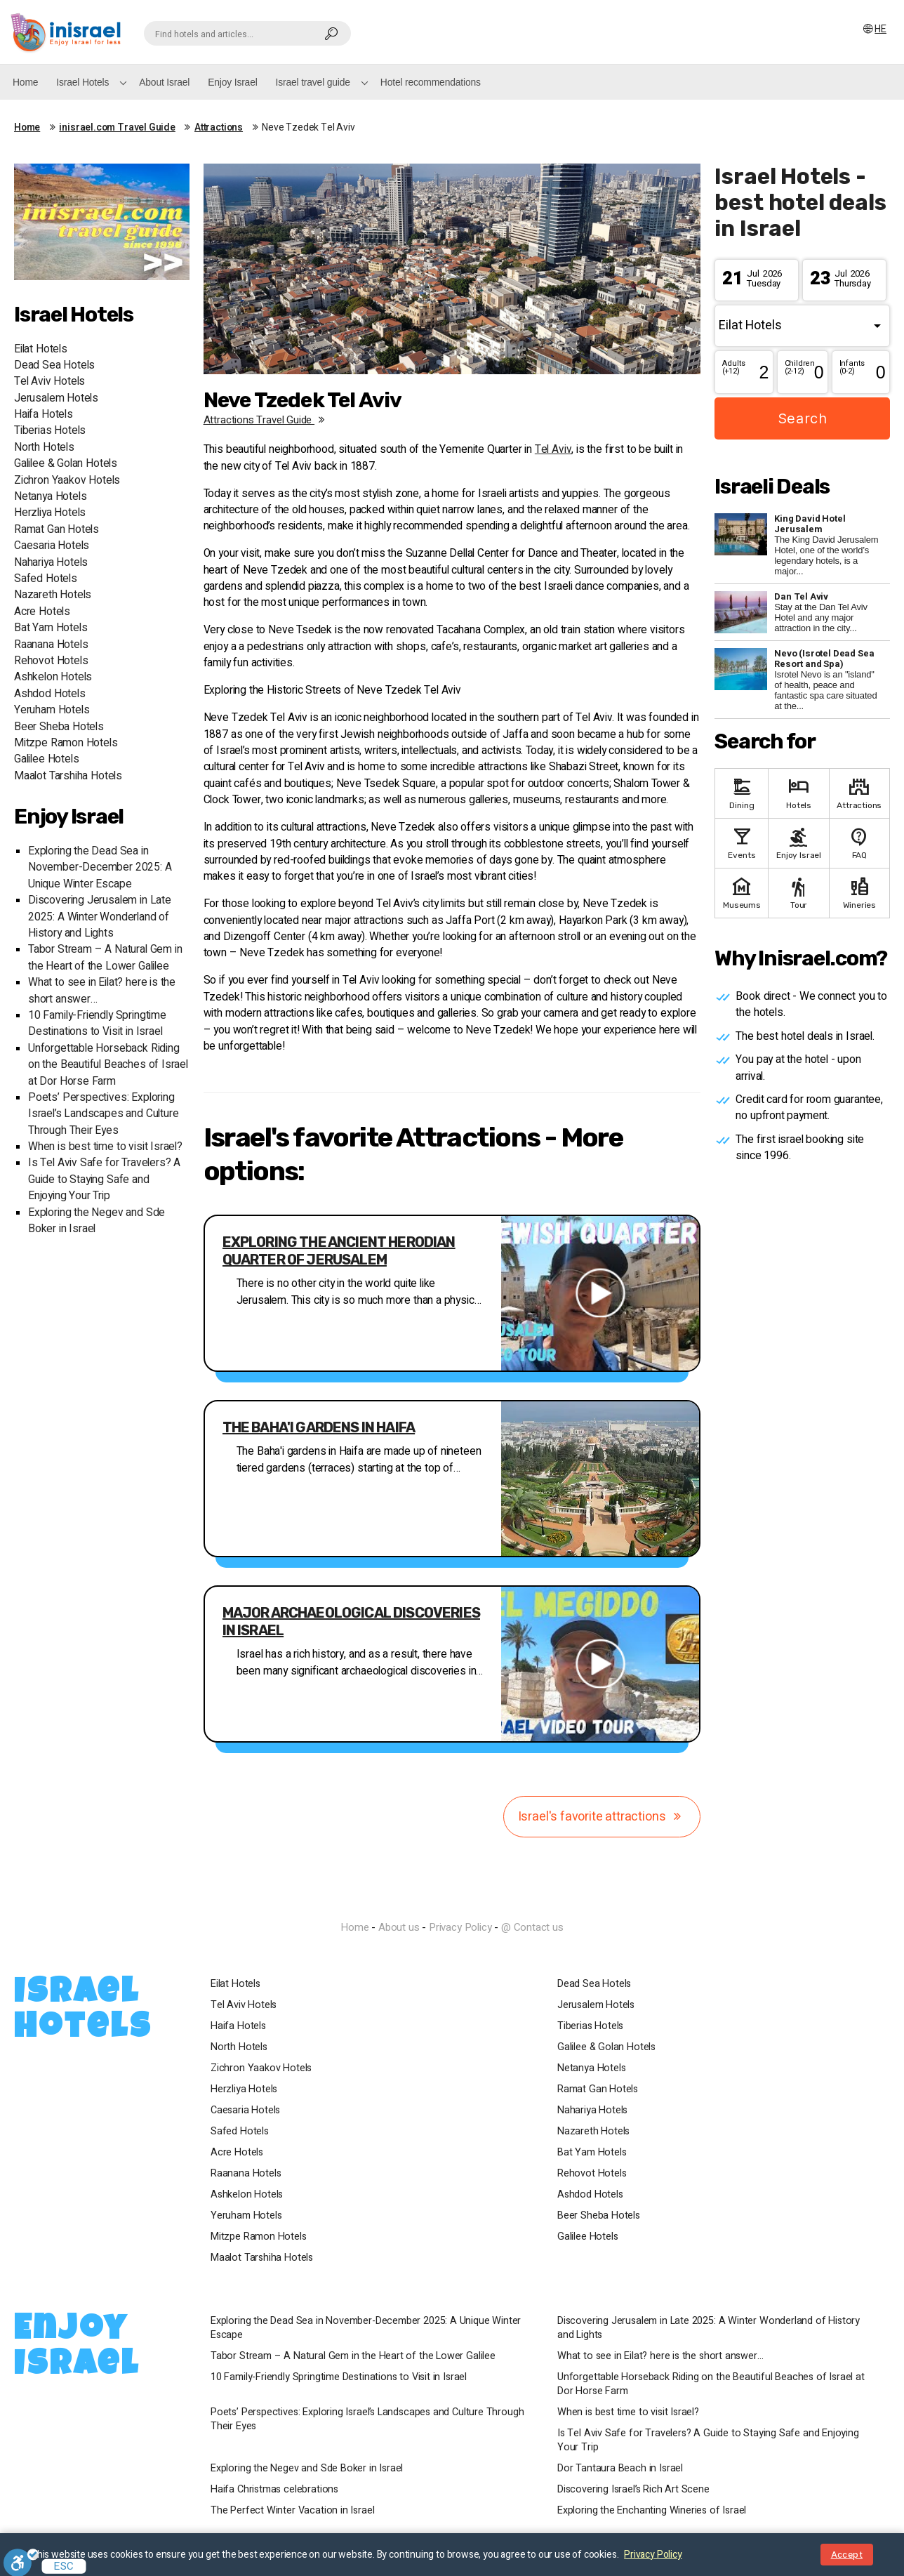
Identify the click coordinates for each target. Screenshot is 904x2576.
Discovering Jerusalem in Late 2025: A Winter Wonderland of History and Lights (99, 917)
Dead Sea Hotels (54, 365)
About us (399, 1927)
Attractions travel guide (267, 420)
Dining (741, 792)
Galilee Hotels (46, 759)
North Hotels (44, 448)
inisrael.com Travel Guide (117, 128)
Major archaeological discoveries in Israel (351, 1621)
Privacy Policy (460, 1927)
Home (25, 82)
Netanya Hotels (50, 497)
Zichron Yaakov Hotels (67, 481)
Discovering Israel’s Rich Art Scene (633, 2490)
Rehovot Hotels (51, 661)
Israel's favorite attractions (602, 1816)
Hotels (798, 792)
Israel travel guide (313, 82)
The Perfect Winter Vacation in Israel (292, 2511)
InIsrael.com (452, 1902)
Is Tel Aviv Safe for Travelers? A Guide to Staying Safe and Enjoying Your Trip (104, 1179)
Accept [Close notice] (847, 2554)
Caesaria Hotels (51, 546)
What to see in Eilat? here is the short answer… (660, 2356)
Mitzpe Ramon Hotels (66, 743)
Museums (741, 892)
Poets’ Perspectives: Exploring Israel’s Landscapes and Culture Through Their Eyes (103, 1114)
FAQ (859, 842)
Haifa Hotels (43, 415)
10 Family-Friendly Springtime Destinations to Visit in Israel (97, 1024)
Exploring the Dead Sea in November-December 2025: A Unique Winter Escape (100, 867)
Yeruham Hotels (51, 710)
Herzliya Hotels (50, 513)
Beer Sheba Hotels (59, 727)
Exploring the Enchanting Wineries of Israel (651, 2511)
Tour (798, 892)
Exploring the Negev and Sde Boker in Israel (307, 2469)
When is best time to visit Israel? (105, 1147)
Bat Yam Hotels (50, 628)
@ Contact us (532, 1927)
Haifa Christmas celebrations (274, 2490)
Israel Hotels (82, 82)
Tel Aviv (553, 450)
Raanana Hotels (51, 645)
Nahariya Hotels (51, 563)
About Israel (164, 82)
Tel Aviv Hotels (49, 382)
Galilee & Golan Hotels (65, 464)
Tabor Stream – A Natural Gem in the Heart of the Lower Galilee (105, 958)
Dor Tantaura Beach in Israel (620, 2469)
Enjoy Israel (232, 82)
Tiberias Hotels (50, 431)
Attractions (218, 128)
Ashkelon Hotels (53, 677)
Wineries (859, 892)
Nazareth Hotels (52, 595)
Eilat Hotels (40, 349)
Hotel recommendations (430, 82)
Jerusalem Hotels (56, 398)
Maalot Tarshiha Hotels (68, 776)
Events (741, 842)
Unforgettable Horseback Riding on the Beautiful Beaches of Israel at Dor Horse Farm (108, 1065)
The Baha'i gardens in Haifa (319, 1427)
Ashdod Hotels (50, 694)
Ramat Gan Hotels (56, 530)
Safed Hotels (45, 579)
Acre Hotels (42, 612)
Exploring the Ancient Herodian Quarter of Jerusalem (339, 1251)
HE (873, 29)
